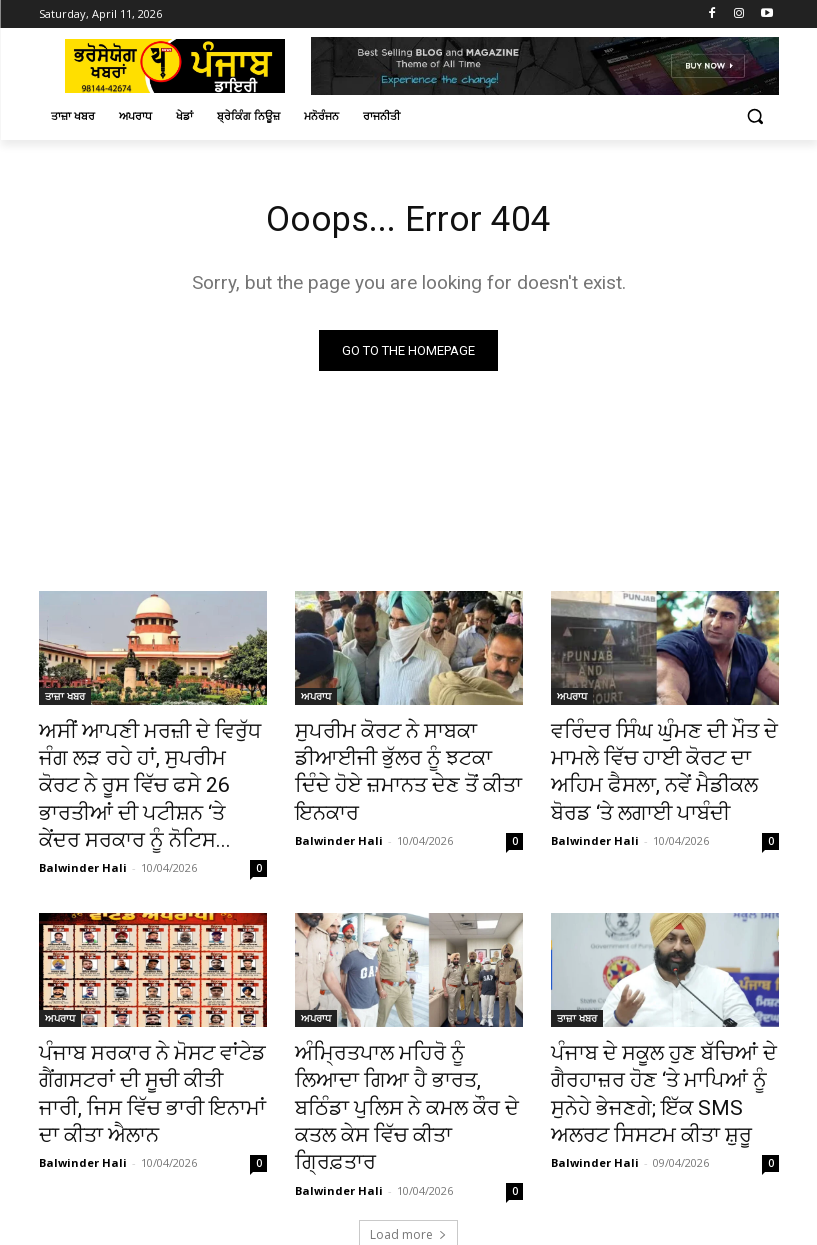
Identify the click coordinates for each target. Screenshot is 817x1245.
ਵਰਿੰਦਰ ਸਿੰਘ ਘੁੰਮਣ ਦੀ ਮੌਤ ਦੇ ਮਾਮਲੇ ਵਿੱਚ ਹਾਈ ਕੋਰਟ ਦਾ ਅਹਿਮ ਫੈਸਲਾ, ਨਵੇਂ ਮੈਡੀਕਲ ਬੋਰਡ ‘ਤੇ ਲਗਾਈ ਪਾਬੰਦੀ (664, 755)
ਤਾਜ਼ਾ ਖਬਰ (65, 700)
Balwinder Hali (83, 824)
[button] (755, 116)
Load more (408, 1142)
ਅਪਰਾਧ (316, 700)
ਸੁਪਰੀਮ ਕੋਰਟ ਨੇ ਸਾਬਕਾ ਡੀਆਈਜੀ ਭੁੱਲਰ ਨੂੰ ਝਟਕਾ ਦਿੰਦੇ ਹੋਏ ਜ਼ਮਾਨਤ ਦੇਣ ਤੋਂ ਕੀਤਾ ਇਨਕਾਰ (407, 755)
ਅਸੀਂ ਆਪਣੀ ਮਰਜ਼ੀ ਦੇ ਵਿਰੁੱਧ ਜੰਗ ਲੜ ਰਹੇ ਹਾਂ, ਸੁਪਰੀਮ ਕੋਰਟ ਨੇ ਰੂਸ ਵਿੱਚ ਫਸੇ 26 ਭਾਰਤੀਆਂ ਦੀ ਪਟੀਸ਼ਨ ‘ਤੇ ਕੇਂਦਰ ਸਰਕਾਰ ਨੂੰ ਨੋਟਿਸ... (146, 766)
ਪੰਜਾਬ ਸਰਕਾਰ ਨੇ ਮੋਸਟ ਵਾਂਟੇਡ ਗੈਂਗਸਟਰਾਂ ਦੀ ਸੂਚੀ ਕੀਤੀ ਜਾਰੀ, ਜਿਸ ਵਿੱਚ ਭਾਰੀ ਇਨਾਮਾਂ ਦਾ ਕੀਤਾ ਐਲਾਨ (149, 1030)
